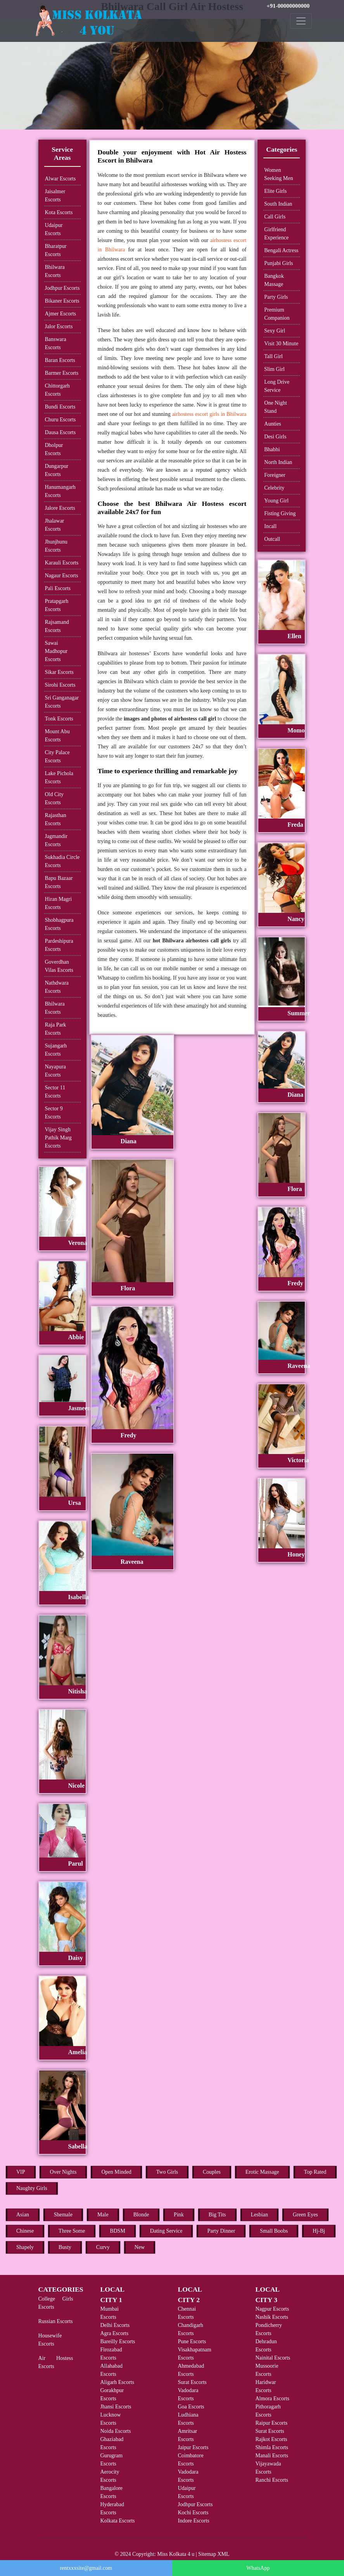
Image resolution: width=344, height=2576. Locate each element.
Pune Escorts (192, 2341)
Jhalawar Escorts (54, 525)
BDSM (117, 2231)
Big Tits (217, 2215)
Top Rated (315, 2172)
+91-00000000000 (287, 6)
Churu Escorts (60, 419)
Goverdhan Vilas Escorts (59, 966)
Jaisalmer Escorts (55, 196)
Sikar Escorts (59, 672)
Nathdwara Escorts (57, 987)
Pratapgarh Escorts (57, 605)
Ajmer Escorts (60, 314)
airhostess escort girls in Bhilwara (209, 414)
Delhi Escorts (115, 2325)
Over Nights (63, 2172)
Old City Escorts (54, 798)
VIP (20, 2172)
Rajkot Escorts (271, 2439)
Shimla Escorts (272, 2447)
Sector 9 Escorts (54, 1113)
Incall (270, 526)
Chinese (25, 2231)
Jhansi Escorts (115, 2407)
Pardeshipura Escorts (59, 945)
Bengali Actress (281, 250)
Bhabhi (272, 449)
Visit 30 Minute (281, 343)
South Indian (278, 204)
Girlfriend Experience (276, 234)
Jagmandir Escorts (56, 840)
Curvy (103, 2247)
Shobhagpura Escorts (59, 924)
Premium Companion (276, 314)
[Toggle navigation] (301, 21)
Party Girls (276, 297)
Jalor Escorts (59, 326)
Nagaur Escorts (61, 575)
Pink (179, 2215)
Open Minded (116, 2172)
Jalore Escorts (60, 508)
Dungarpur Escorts (57, 470)
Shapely (25, 2247)
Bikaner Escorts (62, 301)
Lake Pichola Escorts (59, 777)
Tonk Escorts (59, 719)
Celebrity (274, 488)
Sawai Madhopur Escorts (56, 651)
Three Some (72, 2231)
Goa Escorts (191, 2407)
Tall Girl (273, 356)
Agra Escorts (114, 2333)
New (140, 2247)
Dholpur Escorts (54, 449)
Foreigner (274, 475)
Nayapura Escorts (55, 1071)
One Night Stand (275, 407)
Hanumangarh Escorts (60, 491)
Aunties (272, 424)
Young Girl (276, 501)
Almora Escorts (272, 2398)
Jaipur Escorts (193, 2447)
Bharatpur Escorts (56, 250)
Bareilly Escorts (117, 2341)
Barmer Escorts (62, 373)
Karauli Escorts (62, 563)
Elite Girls (275, 191)
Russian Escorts (55, 2321)
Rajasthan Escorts (55, 819)
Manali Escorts (272, 2455)
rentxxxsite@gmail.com (86, 2568)
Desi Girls (275, 437)
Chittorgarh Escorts (57, 390)
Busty (65, 2247)
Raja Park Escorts (55, 1029)
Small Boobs (274, 2231)
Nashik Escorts (272, 2317)
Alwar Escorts (60, 179)
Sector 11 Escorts (55, 1092)
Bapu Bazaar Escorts (59, 882)
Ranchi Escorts (272, 2480)
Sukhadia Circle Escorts (62, 861)
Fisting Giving (280, 513)
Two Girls (167, 2172)
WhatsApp (258, 2568)
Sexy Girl (274, 331)
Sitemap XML (214, 2554)
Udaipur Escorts (54, 229)
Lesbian (259, 2215)
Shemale (63, 2215)
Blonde (141, 2215)
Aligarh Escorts (117, 2382)
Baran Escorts (60, 360)
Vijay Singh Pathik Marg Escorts (58, 1138)
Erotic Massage (262, 2172)
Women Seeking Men (278, 174)
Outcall (272, 539)
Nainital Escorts (273, 2358)
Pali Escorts (58, 588)
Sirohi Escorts (60, 685)
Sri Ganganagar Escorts (62, 702)
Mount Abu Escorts (57, 736)
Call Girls (274, 217)
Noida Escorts (115, 2431)
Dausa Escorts (60, 432)
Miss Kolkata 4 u (175, 2554)
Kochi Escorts (193, 2512)
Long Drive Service (276, 386)
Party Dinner (221, 2231)
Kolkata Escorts (117, 2521)
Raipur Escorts (272, 2423)
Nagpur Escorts (272, 2309)
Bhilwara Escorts (55, 271)
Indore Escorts (193, 2521)
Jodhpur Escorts (62, 288)
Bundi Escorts (60, 407)
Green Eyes (305, 2215)
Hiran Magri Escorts (58, 903)
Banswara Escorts (55, 343)
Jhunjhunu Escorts (56, 546)
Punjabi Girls (278, 263)
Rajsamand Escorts (57, 626)
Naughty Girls (31, 2188)
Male (103, 2215)
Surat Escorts (192, 2382)
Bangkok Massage (274, 280)
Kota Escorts (59, 212)
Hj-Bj (319, 2231)
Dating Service (166, 2231)
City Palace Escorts (57, 756)
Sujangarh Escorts (56, 1050)
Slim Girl (274, 369)
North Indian (278, 462)
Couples (212, 2172)
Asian (22, 2215)
